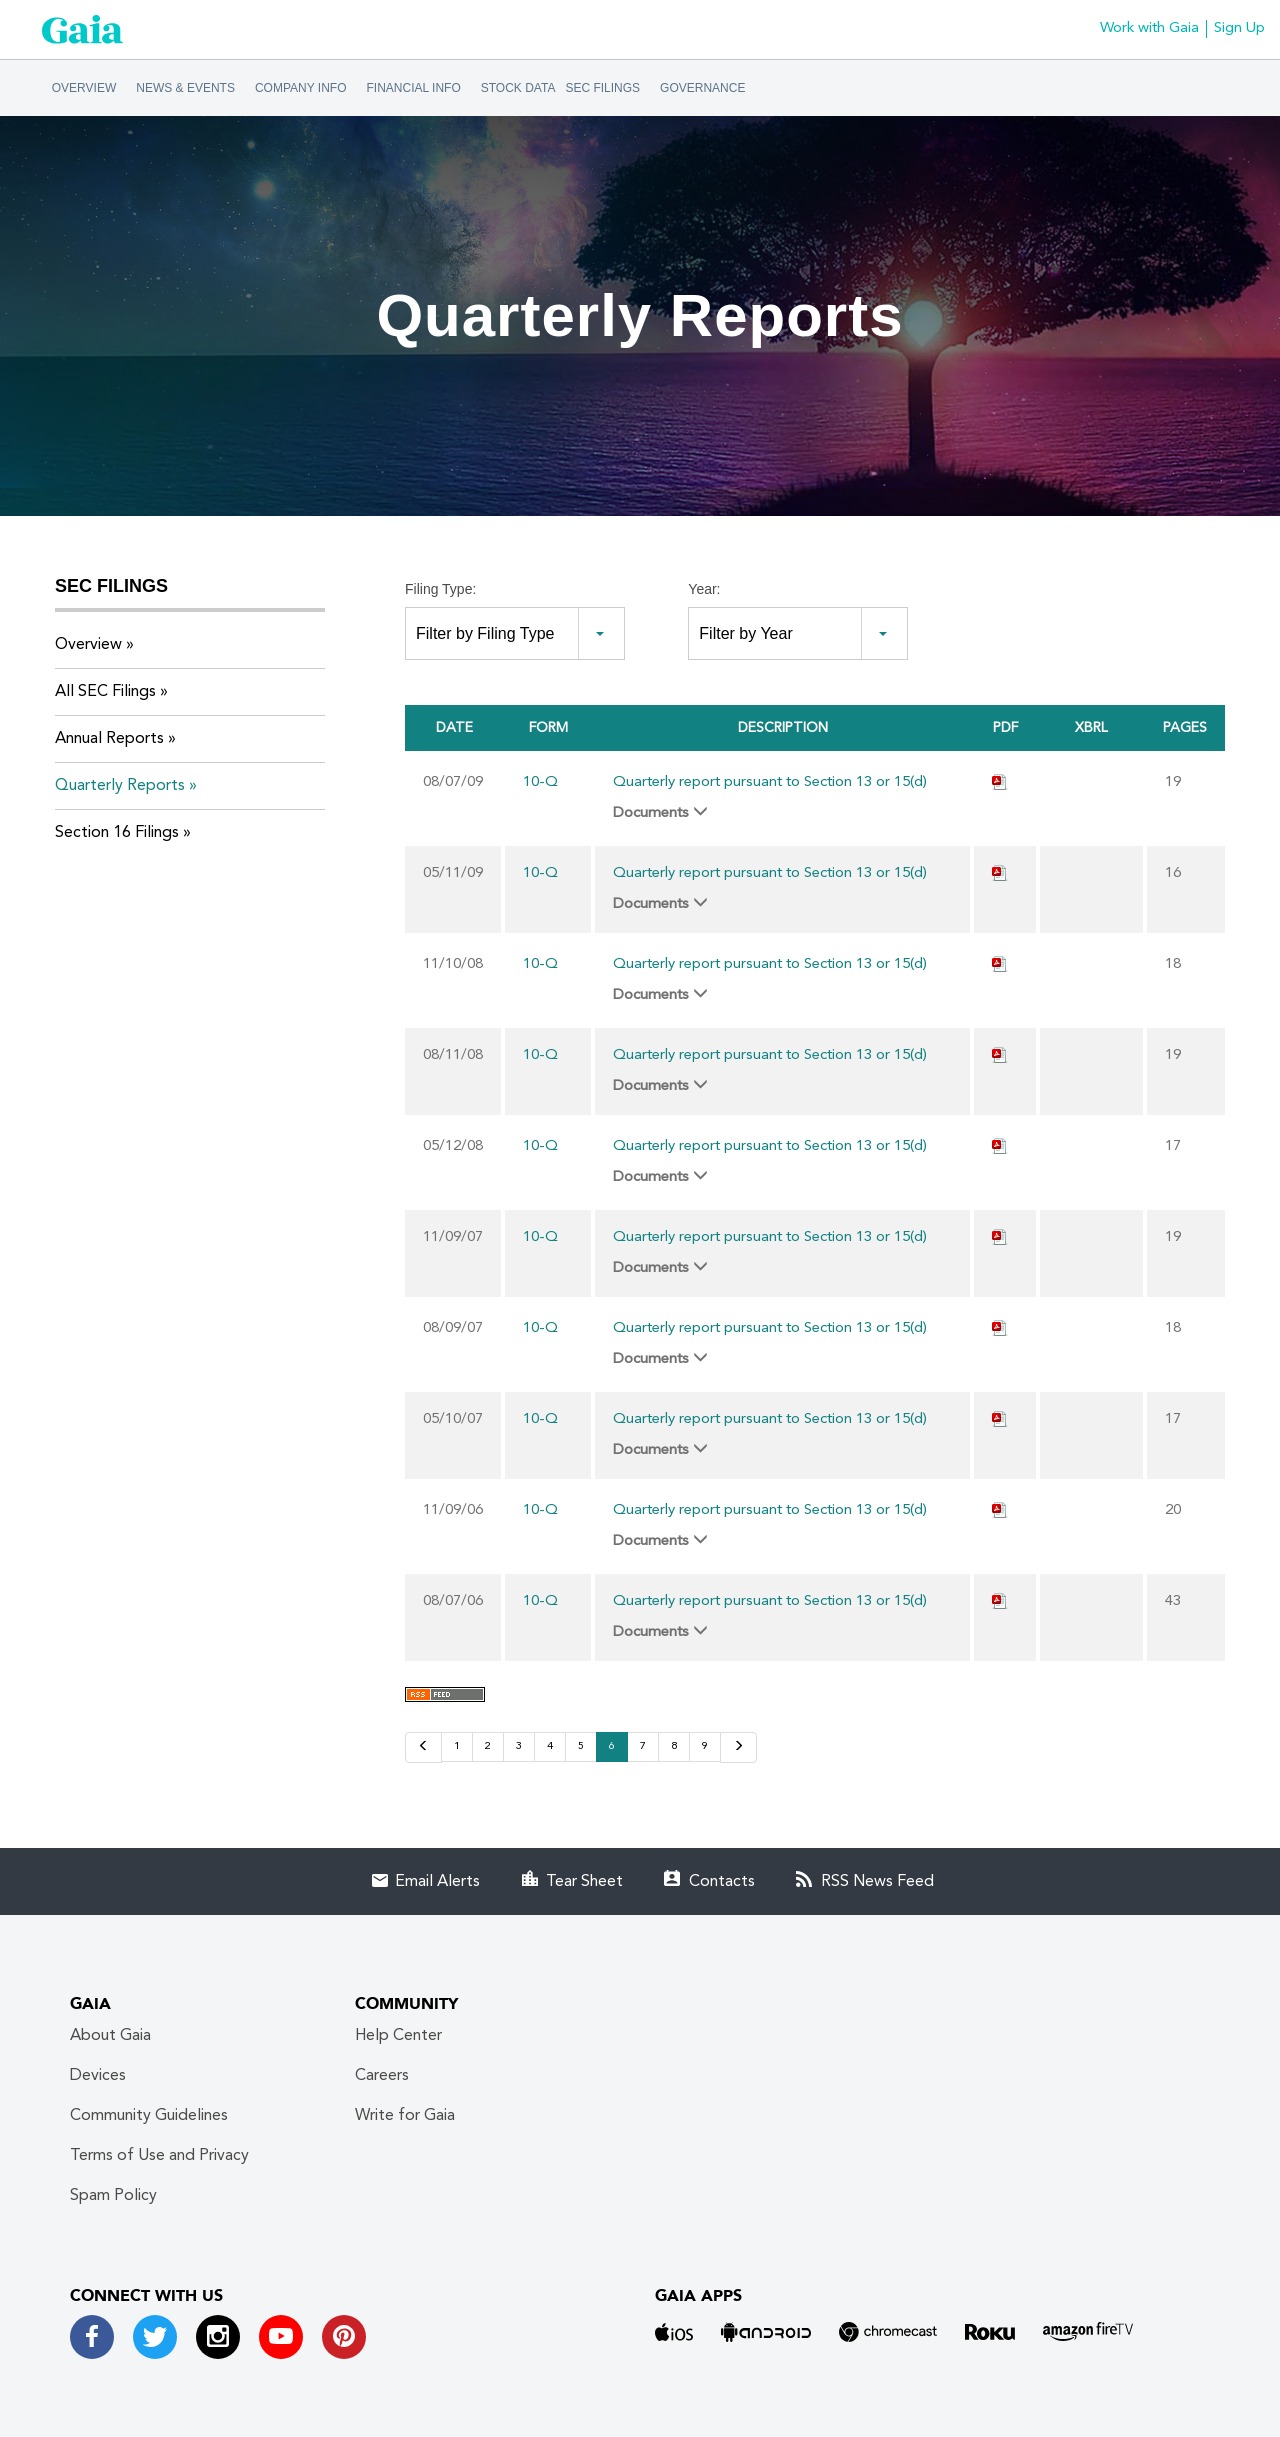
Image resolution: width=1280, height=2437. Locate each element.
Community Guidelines (149, 2116)
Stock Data (518, 88)
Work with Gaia (1149, 28)
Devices (98, 2076)
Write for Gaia (405, 2116)
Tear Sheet (584, 1882)
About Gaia (110, 2036)
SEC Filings (602, 88)
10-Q (540, 782)
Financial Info (414, 88)
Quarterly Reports (120, 786)
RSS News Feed (877, 1882)
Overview (84, 88)
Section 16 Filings (117, 833)
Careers (382, 2076)
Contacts (722, 1882)
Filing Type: (440, 589)
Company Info (301, 88)
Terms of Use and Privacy (159, 2156)
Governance (702, 88)
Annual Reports (109, 739)
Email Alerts (437, 1882)
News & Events (185, 88)
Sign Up (1239, 28)
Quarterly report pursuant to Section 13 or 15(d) (770, 782)
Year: (704, 589)
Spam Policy (113, 2196)
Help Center (398, 2036)
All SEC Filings (105, 692)
